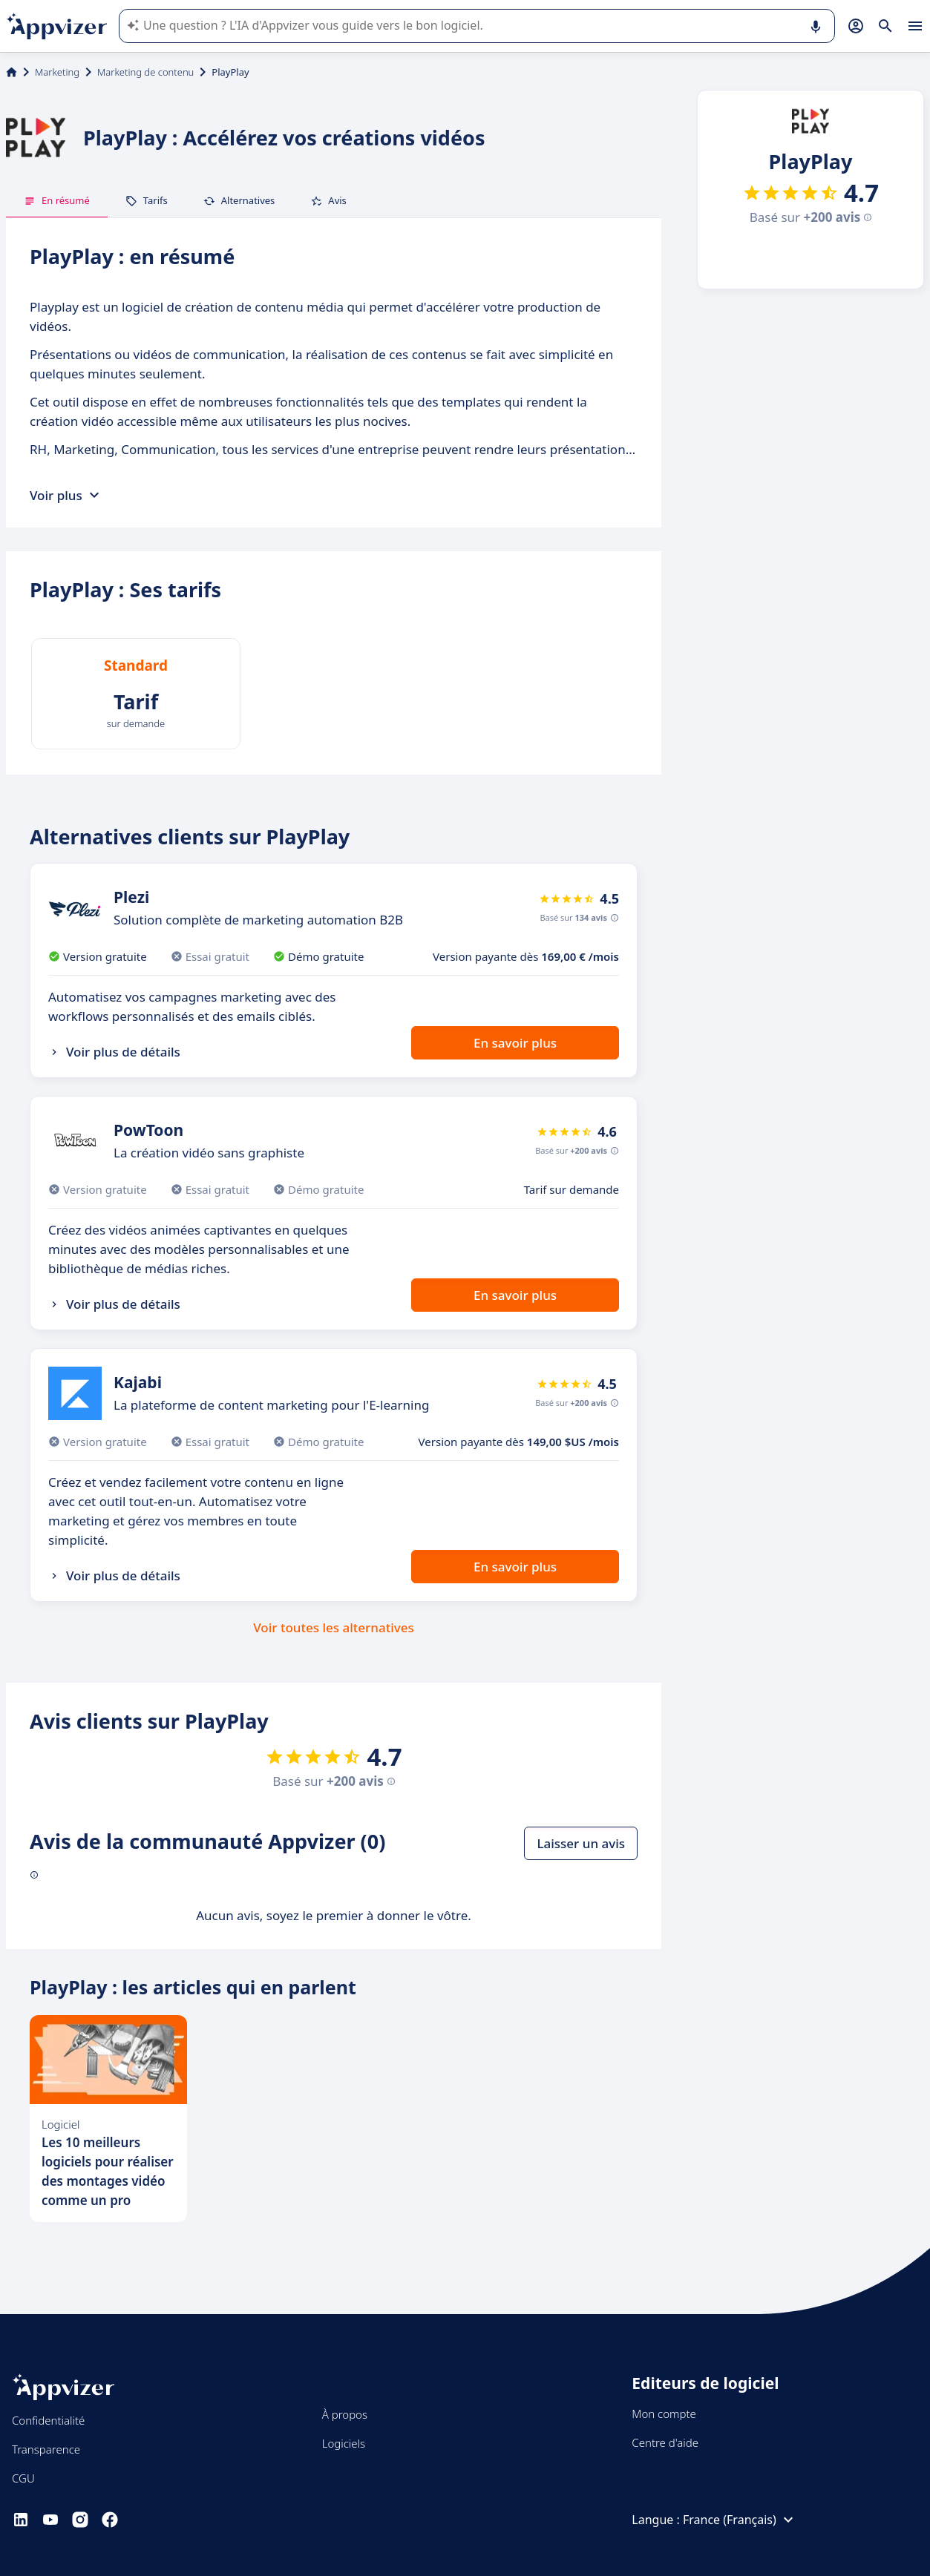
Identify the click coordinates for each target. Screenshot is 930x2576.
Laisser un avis (581, 1843)
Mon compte (664, 2413)
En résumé (57, 200)
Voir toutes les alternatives (333, 1627)
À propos (344, 2414)
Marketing (57, 72)
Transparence (46, 2449)
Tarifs (146, 200)
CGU (23, 2478)
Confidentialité (48, 2420)
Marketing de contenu (145, 72)
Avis (328, 200)
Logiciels (343, 2443)
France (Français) (740, 2520)
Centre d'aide (665, 2442)
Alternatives (239, 200)
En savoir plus (515, 1042)
